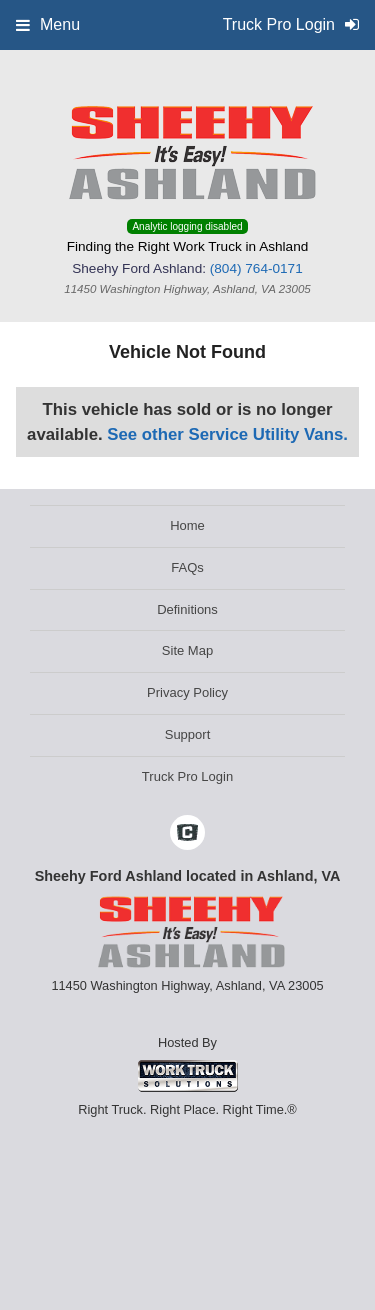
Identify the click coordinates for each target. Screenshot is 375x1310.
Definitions (187, 609)
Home (187, 525)
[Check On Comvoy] (187, 834)
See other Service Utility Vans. (227, 434)
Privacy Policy (187, 692)
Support (188, 734)
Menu (48, 24)
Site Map (187, 650)
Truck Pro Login (187, 776)
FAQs (187, 567)
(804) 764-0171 (256, 268)
